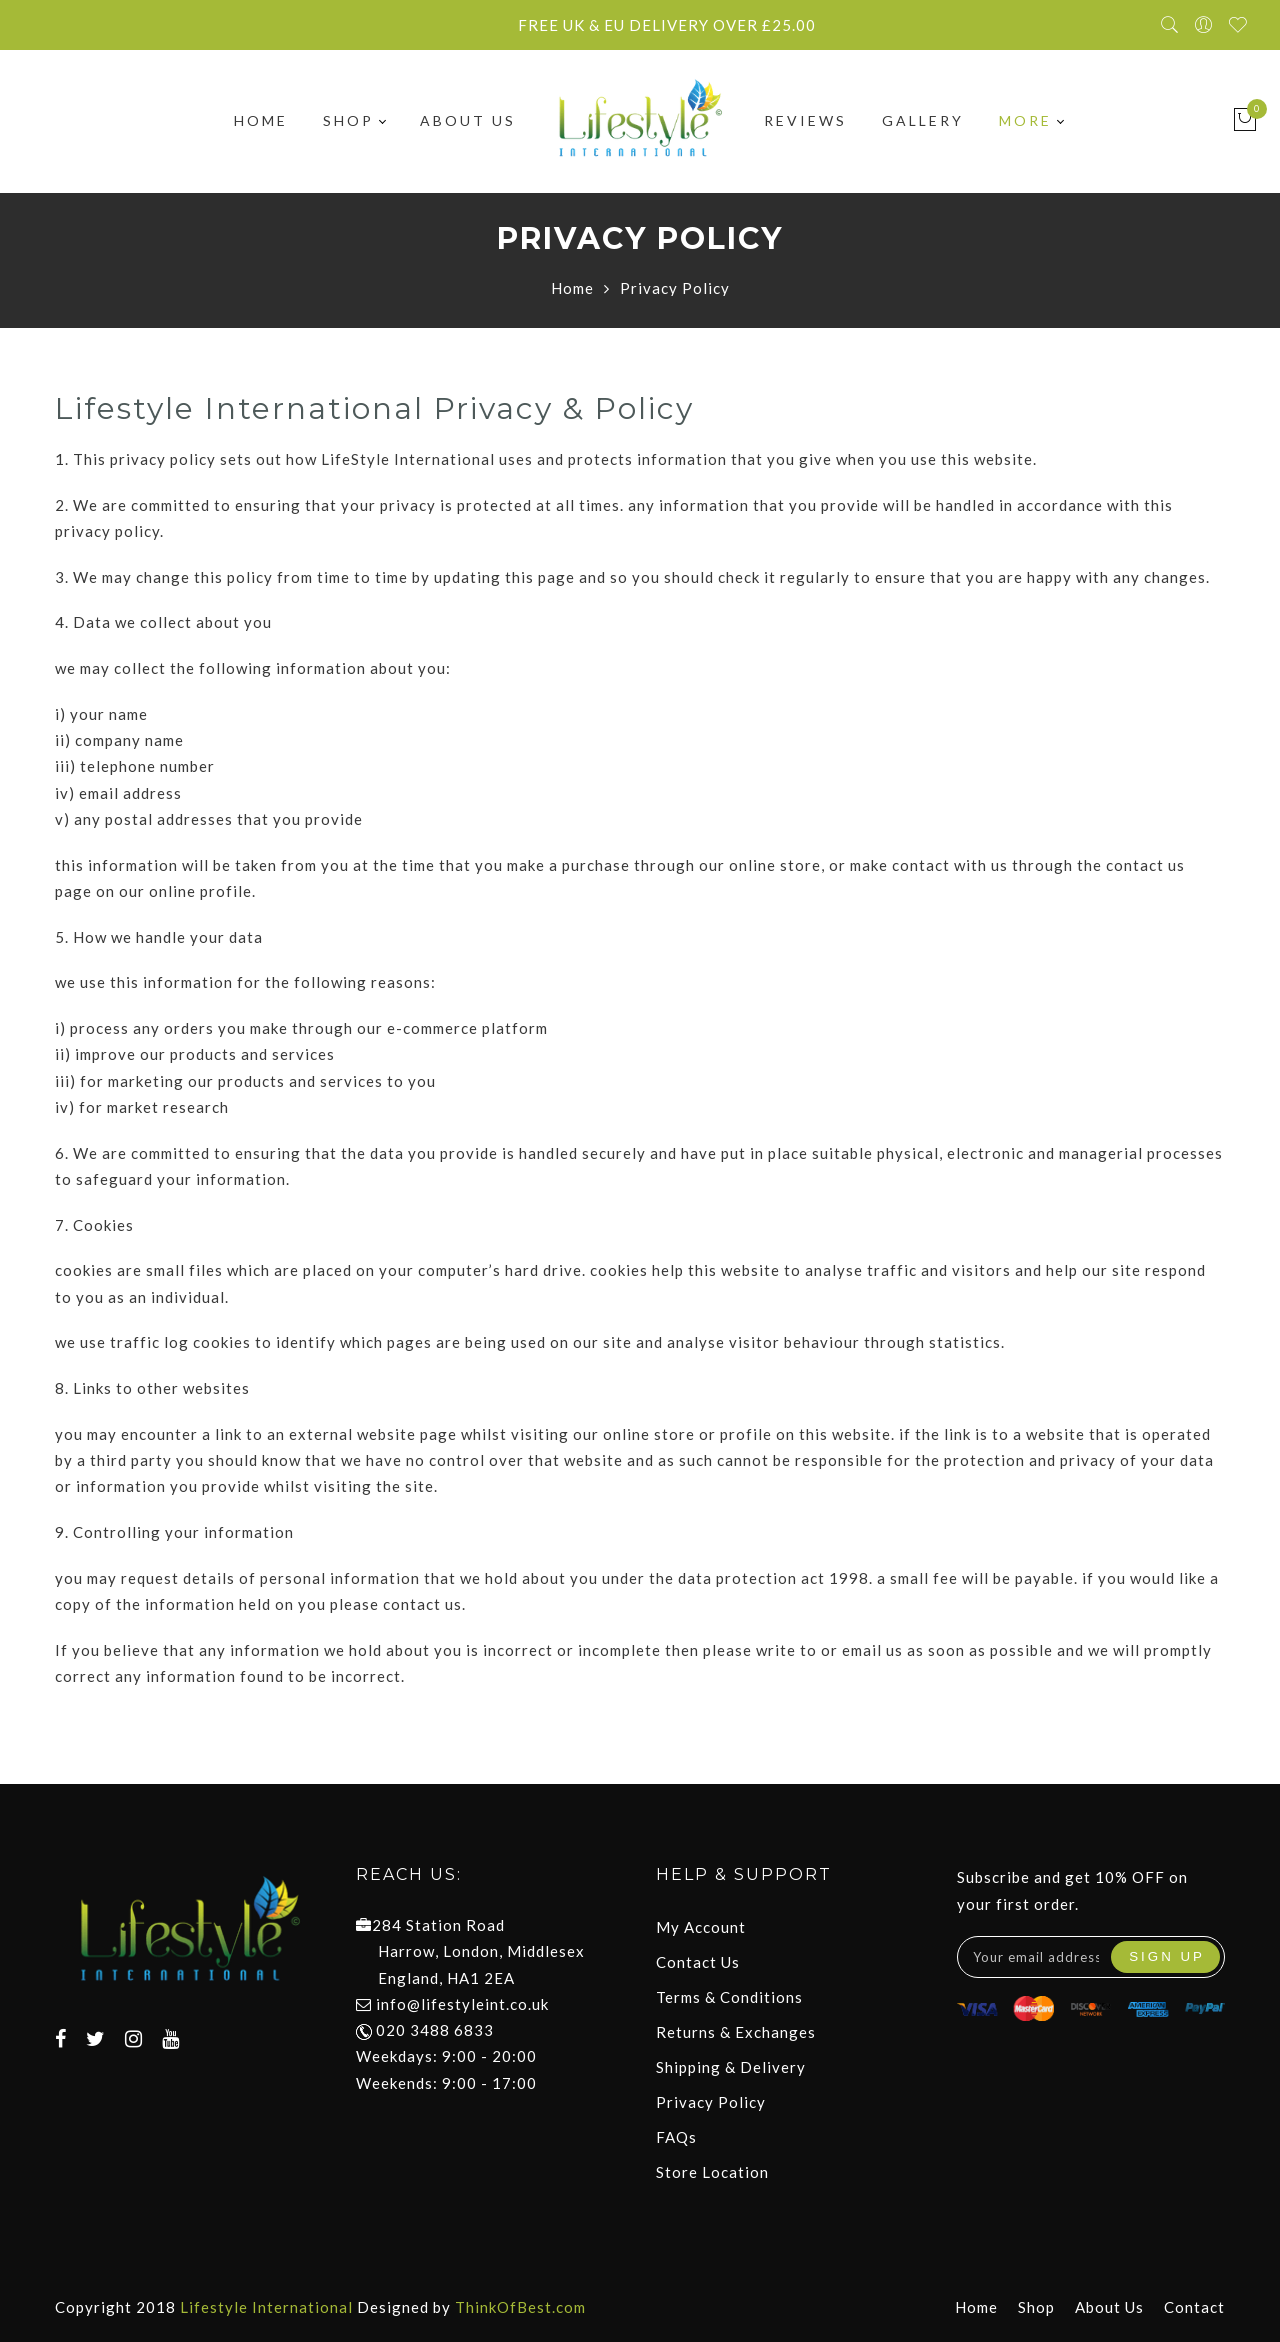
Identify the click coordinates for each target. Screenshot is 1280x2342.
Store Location (712, 2172)
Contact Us (698, 1962)
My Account (701, 1927)
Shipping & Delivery (731, 2067)
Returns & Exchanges (736, 2032)
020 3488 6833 (425, 2030)
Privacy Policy (711, 2102)
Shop (354, 121)
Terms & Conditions (729, 1997)
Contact (1194, 2307)
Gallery (923, 121)
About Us (468, 121)
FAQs (676, 2137)
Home (261, 121)
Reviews (805, 121)
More (1031, 121)
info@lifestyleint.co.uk (462, 2004)
